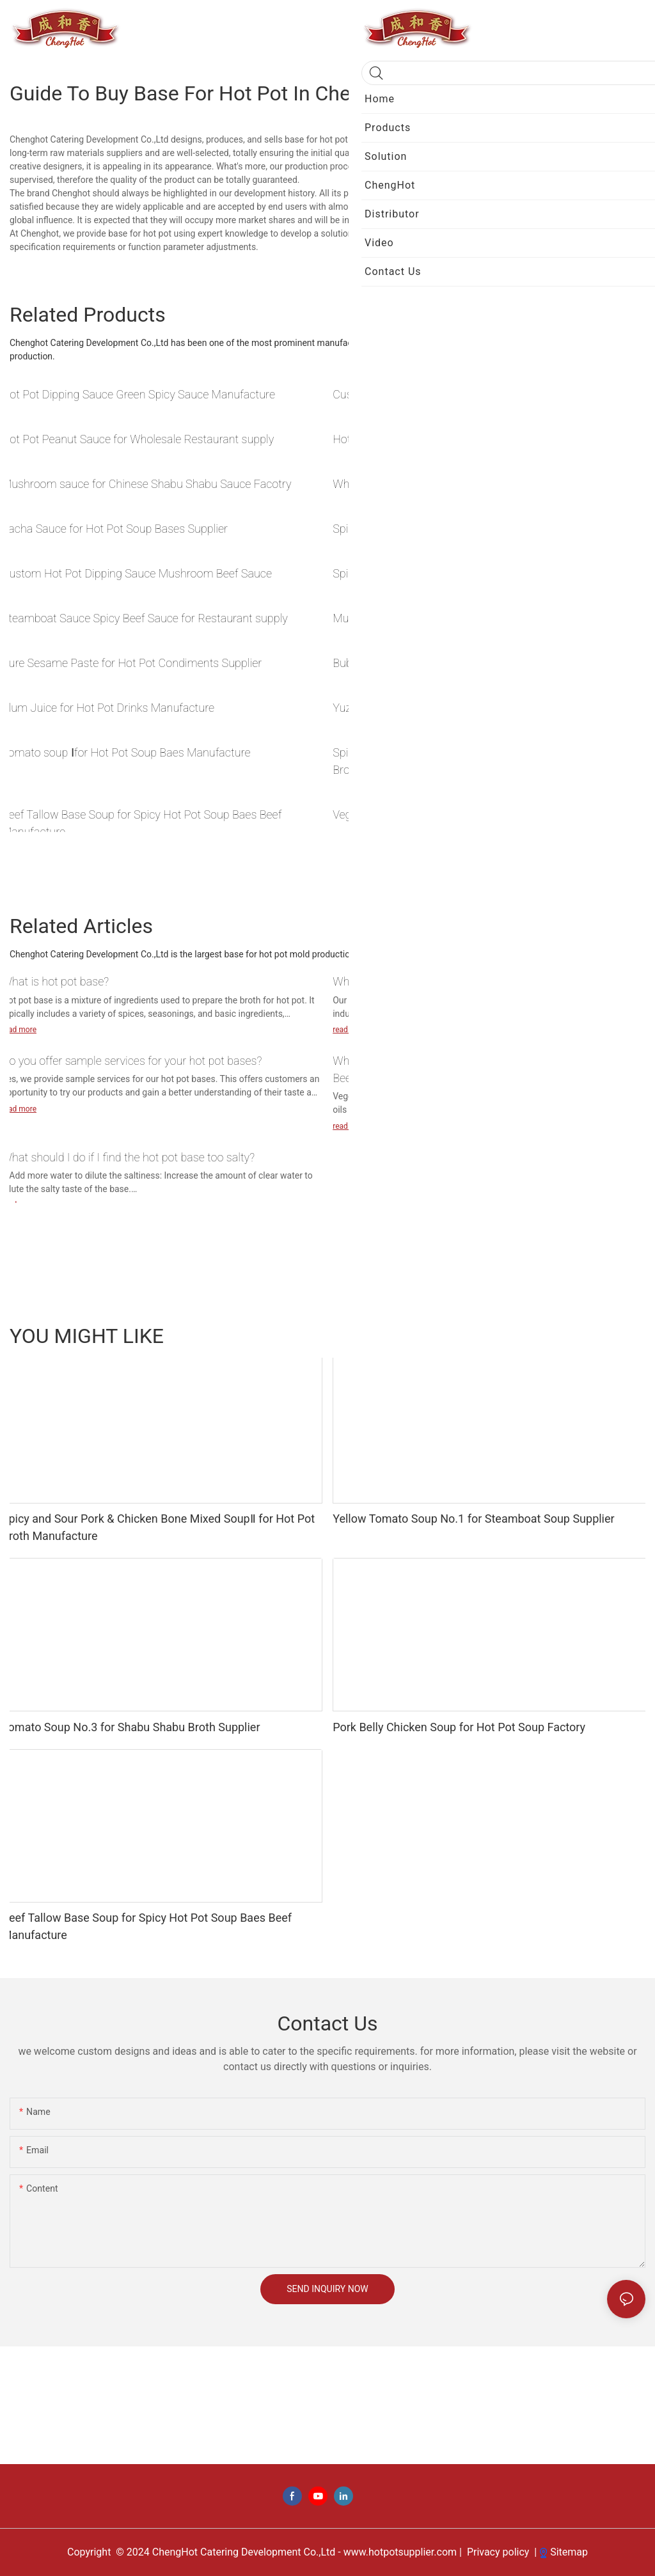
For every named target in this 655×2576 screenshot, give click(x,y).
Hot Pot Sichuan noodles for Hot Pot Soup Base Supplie (470, 439)
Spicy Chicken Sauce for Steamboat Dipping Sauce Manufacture (491, 573)
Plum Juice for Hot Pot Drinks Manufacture (108, 707)
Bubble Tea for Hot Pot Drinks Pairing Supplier (445, 663)
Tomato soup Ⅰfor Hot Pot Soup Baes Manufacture (126, 752)
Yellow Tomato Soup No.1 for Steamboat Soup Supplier (473, 1518)
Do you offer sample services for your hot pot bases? (132, 1060)
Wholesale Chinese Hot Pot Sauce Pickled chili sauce (463, 484)
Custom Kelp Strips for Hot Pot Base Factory (443, 394)
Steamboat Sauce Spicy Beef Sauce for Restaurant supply (145, 618)
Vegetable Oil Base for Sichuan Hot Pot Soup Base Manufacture (489, 814)
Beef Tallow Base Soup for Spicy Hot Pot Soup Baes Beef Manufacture (142, 823)
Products (621, 1335)
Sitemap (563, 2552)
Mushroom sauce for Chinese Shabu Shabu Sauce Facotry (147, 484)
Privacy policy (498, 2552)
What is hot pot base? (55, 981)
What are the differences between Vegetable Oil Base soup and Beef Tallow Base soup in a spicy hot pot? (487, 1069)
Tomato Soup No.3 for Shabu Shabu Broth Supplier (131, 1727)
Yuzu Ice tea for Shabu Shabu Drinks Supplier (444, 707)
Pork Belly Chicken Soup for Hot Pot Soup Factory (459, 1727)
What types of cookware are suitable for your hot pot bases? (481, 981)
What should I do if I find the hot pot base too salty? (128, 1157)
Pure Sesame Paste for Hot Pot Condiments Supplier (132, 663)
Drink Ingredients (482, 1335)
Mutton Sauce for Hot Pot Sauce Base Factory (446, 618)
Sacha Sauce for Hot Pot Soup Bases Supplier (115, 528)
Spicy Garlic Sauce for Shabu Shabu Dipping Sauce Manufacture (491, 528)
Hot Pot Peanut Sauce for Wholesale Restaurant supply (138, 439)
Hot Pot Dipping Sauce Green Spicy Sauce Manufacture (138, 394)
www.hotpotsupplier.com (399, 2552)
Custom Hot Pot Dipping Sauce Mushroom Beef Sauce (137, 573)
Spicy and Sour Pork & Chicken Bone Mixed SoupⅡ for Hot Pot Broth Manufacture (484, 761)
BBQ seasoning (559, 1335)
